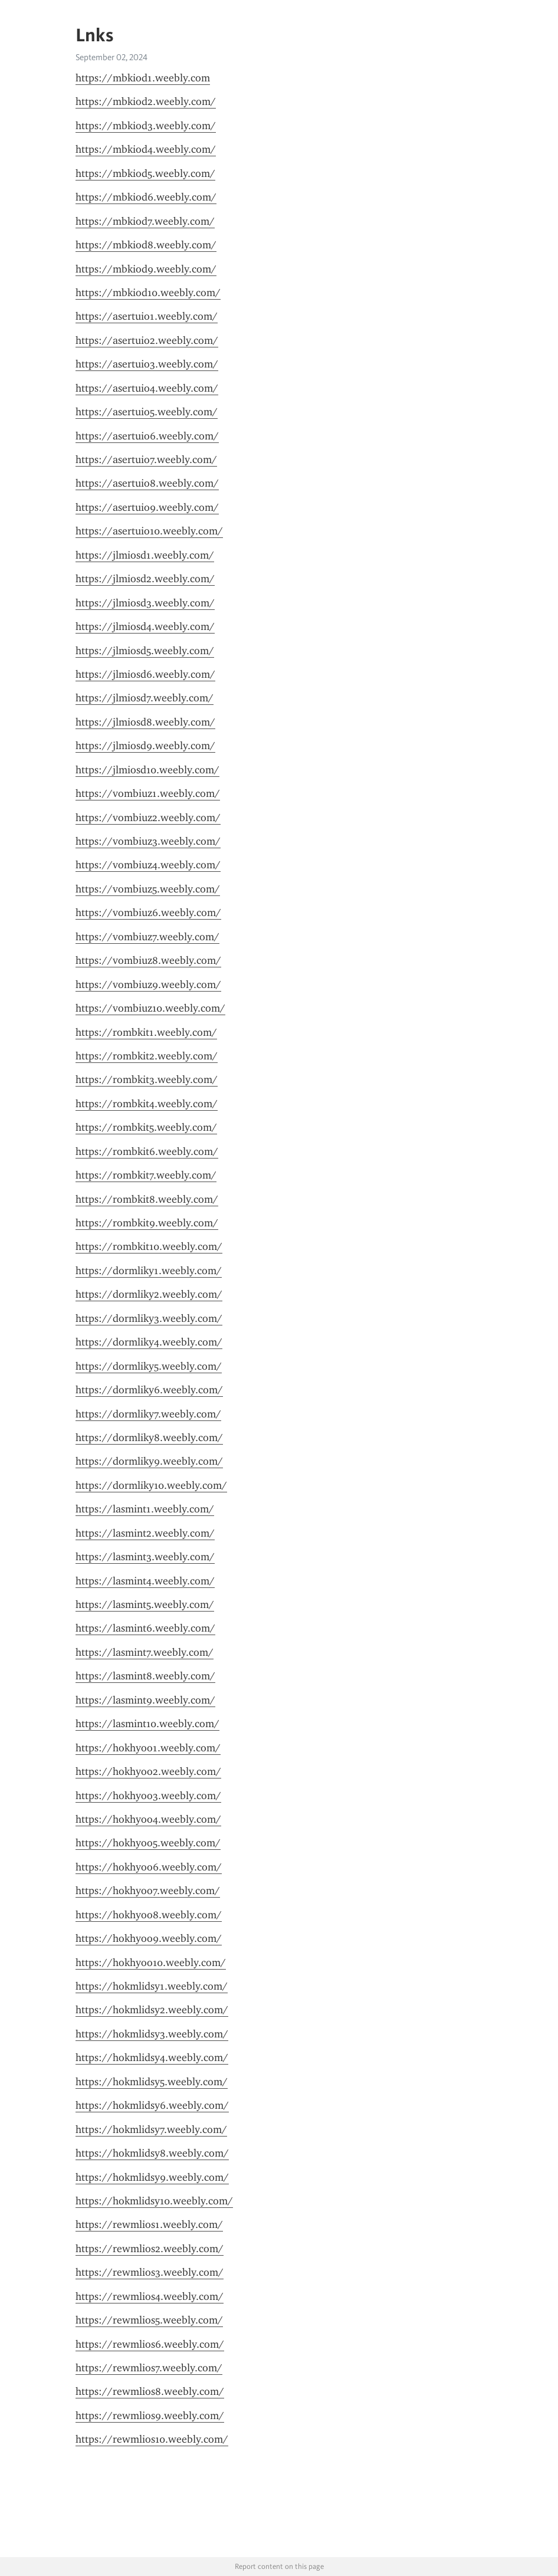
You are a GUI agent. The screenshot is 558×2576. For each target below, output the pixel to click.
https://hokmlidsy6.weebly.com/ (152, 2105)
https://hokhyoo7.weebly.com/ (148, 1890)
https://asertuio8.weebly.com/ (147, 483)
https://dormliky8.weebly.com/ (149, 1437)
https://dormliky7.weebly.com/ (148, 1413)
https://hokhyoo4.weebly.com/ (148, 1819)
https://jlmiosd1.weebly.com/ (145, 555)
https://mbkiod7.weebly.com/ (145, 221)
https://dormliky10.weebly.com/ (151, 1485)
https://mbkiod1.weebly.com (143, 77)
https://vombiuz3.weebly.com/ (148, 841)
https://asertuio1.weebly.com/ (147, 316)
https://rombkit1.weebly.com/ (146, 1032)
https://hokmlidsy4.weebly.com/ (152, 2057)
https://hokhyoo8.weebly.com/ (149, 1914)
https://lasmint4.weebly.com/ (145, 1580)
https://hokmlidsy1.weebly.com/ (152, 1986)
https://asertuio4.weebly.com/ (147, 388)
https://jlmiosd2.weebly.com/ (145, 578)
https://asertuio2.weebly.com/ (147, 340)
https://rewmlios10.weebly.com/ (152, 2439)
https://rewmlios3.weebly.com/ (150, 2272)
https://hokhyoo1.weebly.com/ (148, 1747)
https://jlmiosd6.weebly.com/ (145, 674)
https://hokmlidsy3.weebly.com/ (152, 2033)
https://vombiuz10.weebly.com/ (150, 1008)
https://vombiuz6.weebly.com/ (148, 912)
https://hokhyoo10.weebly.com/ (151, 1962)
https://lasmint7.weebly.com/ (145, 1652)
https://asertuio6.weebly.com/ (147, 435)
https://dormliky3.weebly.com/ (149, 1318)
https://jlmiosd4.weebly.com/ (145, 626)
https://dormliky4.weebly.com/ (149, 1341)
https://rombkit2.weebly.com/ (147, 1055)
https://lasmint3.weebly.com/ (145, 1556)
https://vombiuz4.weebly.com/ (148, 864)
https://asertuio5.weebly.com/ (147, 411)
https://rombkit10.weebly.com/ (149, 1246)
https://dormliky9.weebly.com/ (149, 1461)
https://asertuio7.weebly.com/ (146, 459)
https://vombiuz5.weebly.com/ (148, 888)
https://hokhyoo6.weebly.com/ (149, 1866)
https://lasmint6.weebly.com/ (145, 1628)
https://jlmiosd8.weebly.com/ (145, 722)
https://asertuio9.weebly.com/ (147, 507)
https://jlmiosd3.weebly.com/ (145, 602)
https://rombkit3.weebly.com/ (147, 1079)
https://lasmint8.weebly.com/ (145, 1675)
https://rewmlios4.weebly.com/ (150, 2296)
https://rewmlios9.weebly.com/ (150, 2415)
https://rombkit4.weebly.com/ (147, 1103)
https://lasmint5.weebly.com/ (145, 1604)
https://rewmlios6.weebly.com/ (150, 2344)
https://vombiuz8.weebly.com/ (148, 960)
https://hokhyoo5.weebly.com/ (148, 1842)
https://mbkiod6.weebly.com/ (146, 197)
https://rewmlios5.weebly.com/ (149, 2320)
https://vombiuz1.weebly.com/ (148, 793)
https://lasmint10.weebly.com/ (147, 1723)
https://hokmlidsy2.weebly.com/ (152, 2009)
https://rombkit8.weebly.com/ (147, 1199)
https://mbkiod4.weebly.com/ (146, 149)
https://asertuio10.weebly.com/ (149, 530)
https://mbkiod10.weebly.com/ (148, 292)
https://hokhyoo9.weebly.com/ (149, 1938)
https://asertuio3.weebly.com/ (147, 363)
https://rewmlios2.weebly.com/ (150, 2248)
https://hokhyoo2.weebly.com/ (148, 1771)
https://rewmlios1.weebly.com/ (149, 2224)
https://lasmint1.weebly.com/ (145, 1508)
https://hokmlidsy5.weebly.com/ (152, 2081)
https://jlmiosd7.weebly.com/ (145, 697)
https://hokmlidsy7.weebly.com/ (151, 2129)
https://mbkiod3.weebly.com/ (146, 125)
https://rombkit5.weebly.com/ (146, 1127)
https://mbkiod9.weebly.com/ (146, 268)
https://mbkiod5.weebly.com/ (145, 173)
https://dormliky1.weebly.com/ (149, 1270)
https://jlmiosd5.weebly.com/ (145, 650)
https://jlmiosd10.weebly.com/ (147, 769)
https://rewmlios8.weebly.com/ (150, 2391)
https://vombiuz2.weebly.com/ (148, 817)
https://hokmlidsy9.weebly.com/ (152, 2177)
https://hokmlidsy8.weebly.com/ (152, 2153)
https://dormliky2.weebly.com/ (149, 1294)
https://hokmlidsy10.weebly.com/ (154, 2200)
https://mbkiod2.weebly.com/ (146, 101)
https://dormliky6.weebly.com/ (149, 1389)
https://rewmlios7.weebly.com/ (149, 2367)
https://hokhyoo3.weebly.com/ (148, 1795)
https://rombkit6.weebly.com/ (147, 1151)
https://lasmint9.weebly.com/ (145, 1700)
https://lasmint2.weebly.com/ (145, 1533)
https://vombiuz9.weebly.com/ (148, 984)
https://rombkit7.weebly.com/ (146, 1175)
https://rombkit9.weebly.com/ (147, 1222)
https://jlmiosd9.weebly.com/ (145, 745)
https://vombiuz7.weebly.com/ (147, 936)
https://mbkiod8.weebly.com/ (146, 244)
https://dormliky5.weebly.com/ (149, 1366)
